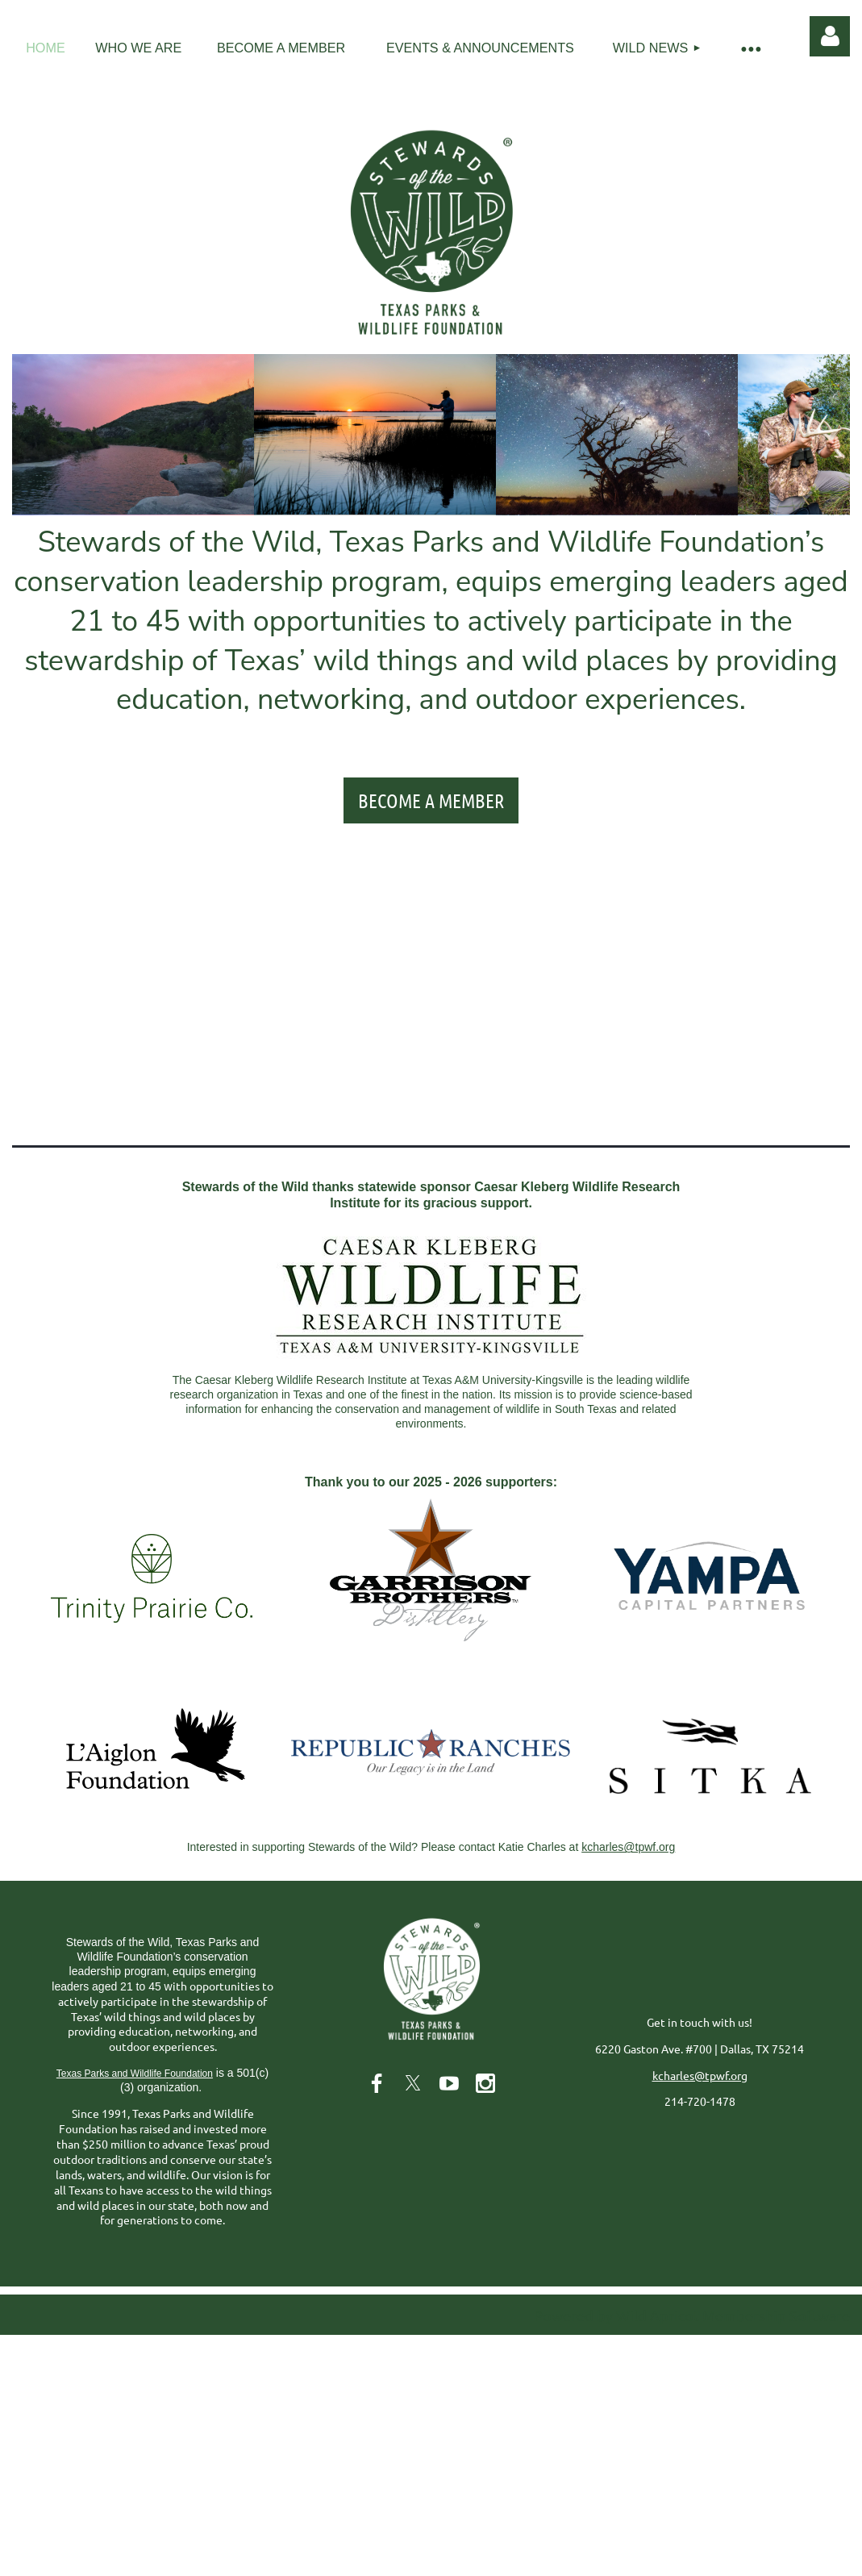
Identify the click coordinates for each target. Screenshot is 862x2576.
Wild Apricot (657, 2315)
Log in (830, 36)
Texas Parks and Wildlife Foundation (134, 2073)
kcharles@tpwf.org (628, 1846)
